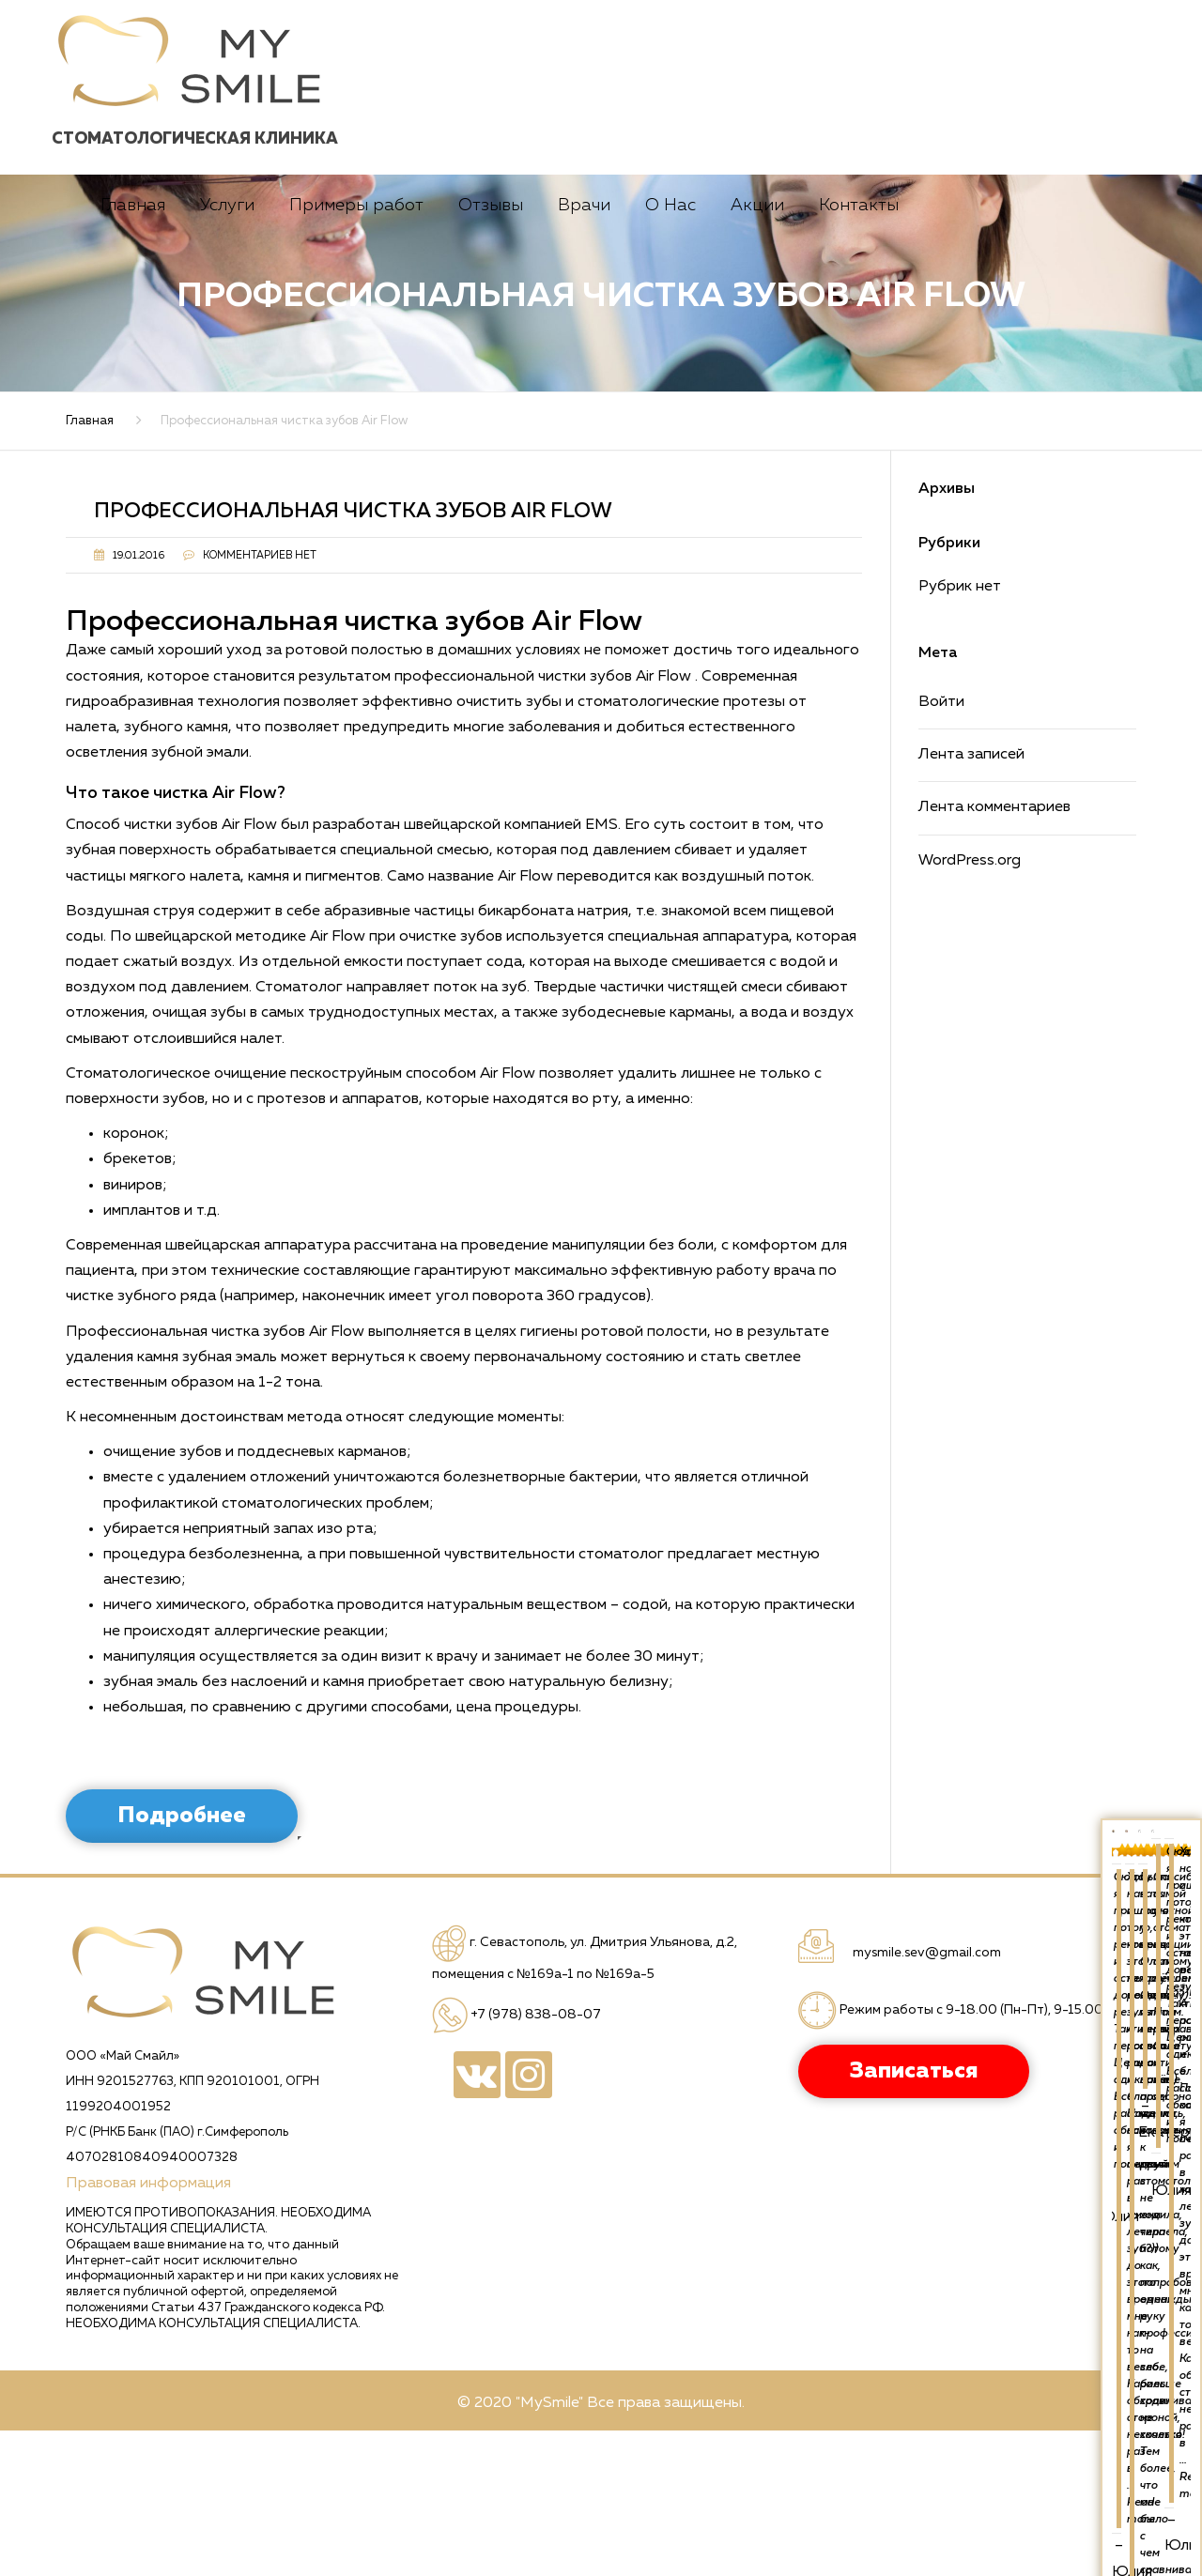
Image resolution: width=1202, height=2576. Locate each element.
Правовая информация (148, 2329)
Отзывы (490, 351)
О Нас (670, 351)
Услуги (227, 351)
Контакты (859, 351)
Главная (132, 351)
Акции (757, 351)
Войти (941, 847)
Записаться (749, 247)
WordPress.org (969, 1006)
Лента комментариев (994, 952)
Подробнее (181, 1961)
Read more (1129, 2004)
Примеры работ (356, 351)
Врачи (584, 351)
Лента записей (971, 900)
